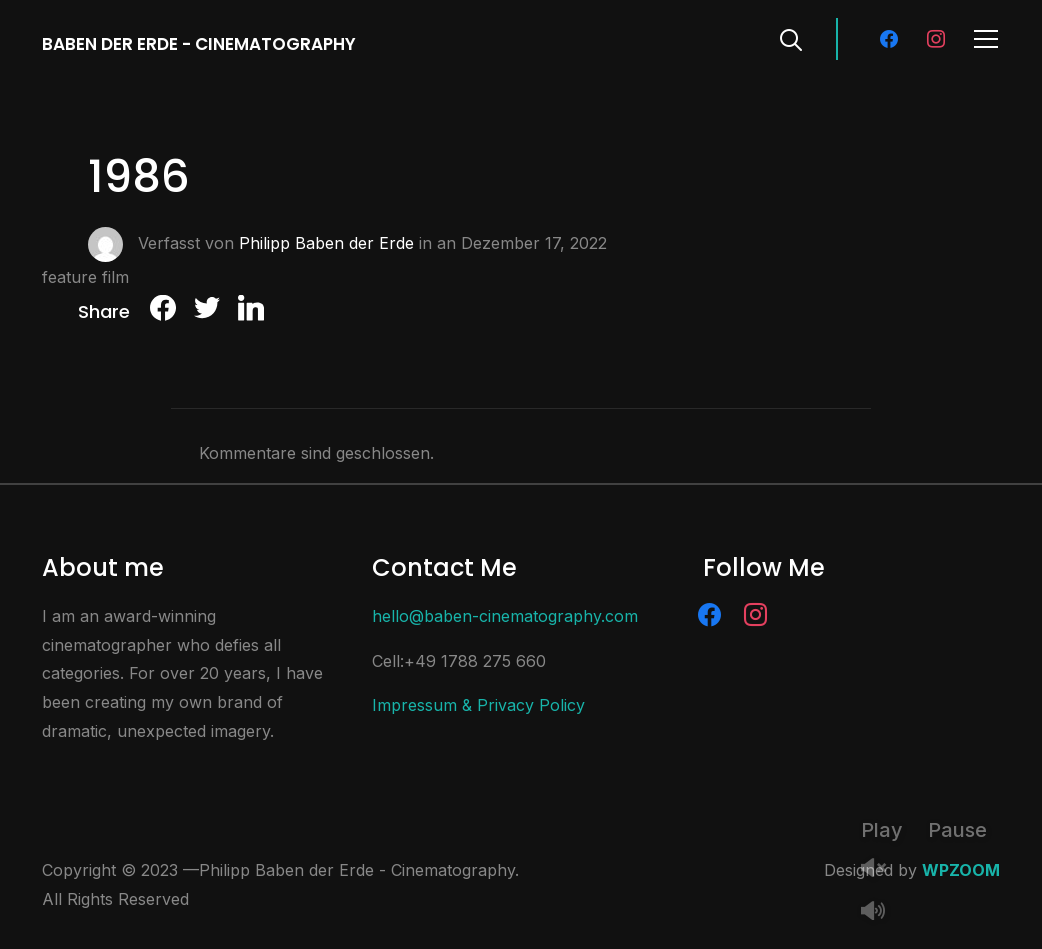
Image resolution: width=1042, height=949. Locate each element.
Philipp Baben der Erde (326, 242)
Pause (957, 830)
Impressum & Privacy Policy (478, 705)
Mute (881, 912)
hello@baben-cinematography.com (505, 616)
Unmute (881, 869)
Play (882, 830)
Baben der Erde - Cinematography (199, 44)
